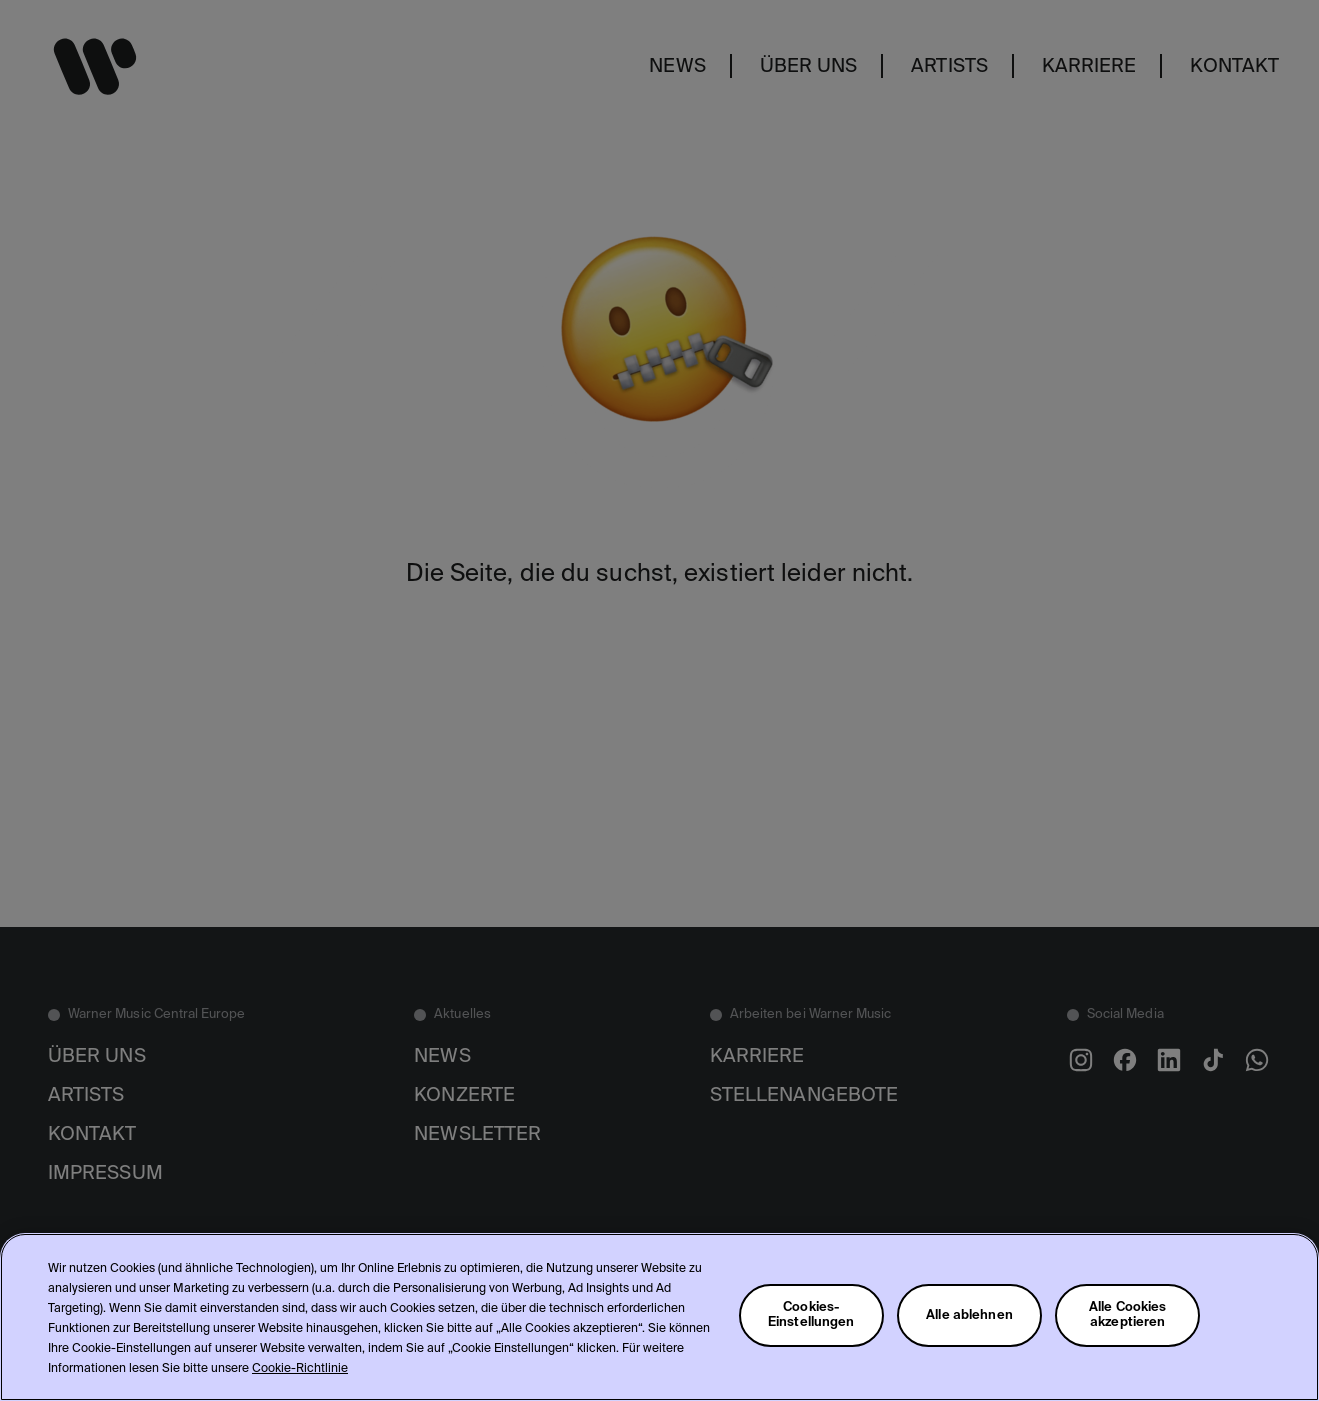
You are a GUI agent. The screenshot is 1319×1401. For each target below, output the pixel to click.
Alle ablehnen (969, 1315)
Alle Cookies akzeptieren (1128, 1315)
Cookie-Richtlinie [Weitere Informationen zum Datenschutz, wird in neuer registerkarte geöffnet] (300, 1369)
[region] (659, 1317)
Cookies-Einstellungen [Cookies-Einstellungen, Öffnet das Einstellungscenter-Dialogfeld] (811, 1315)
